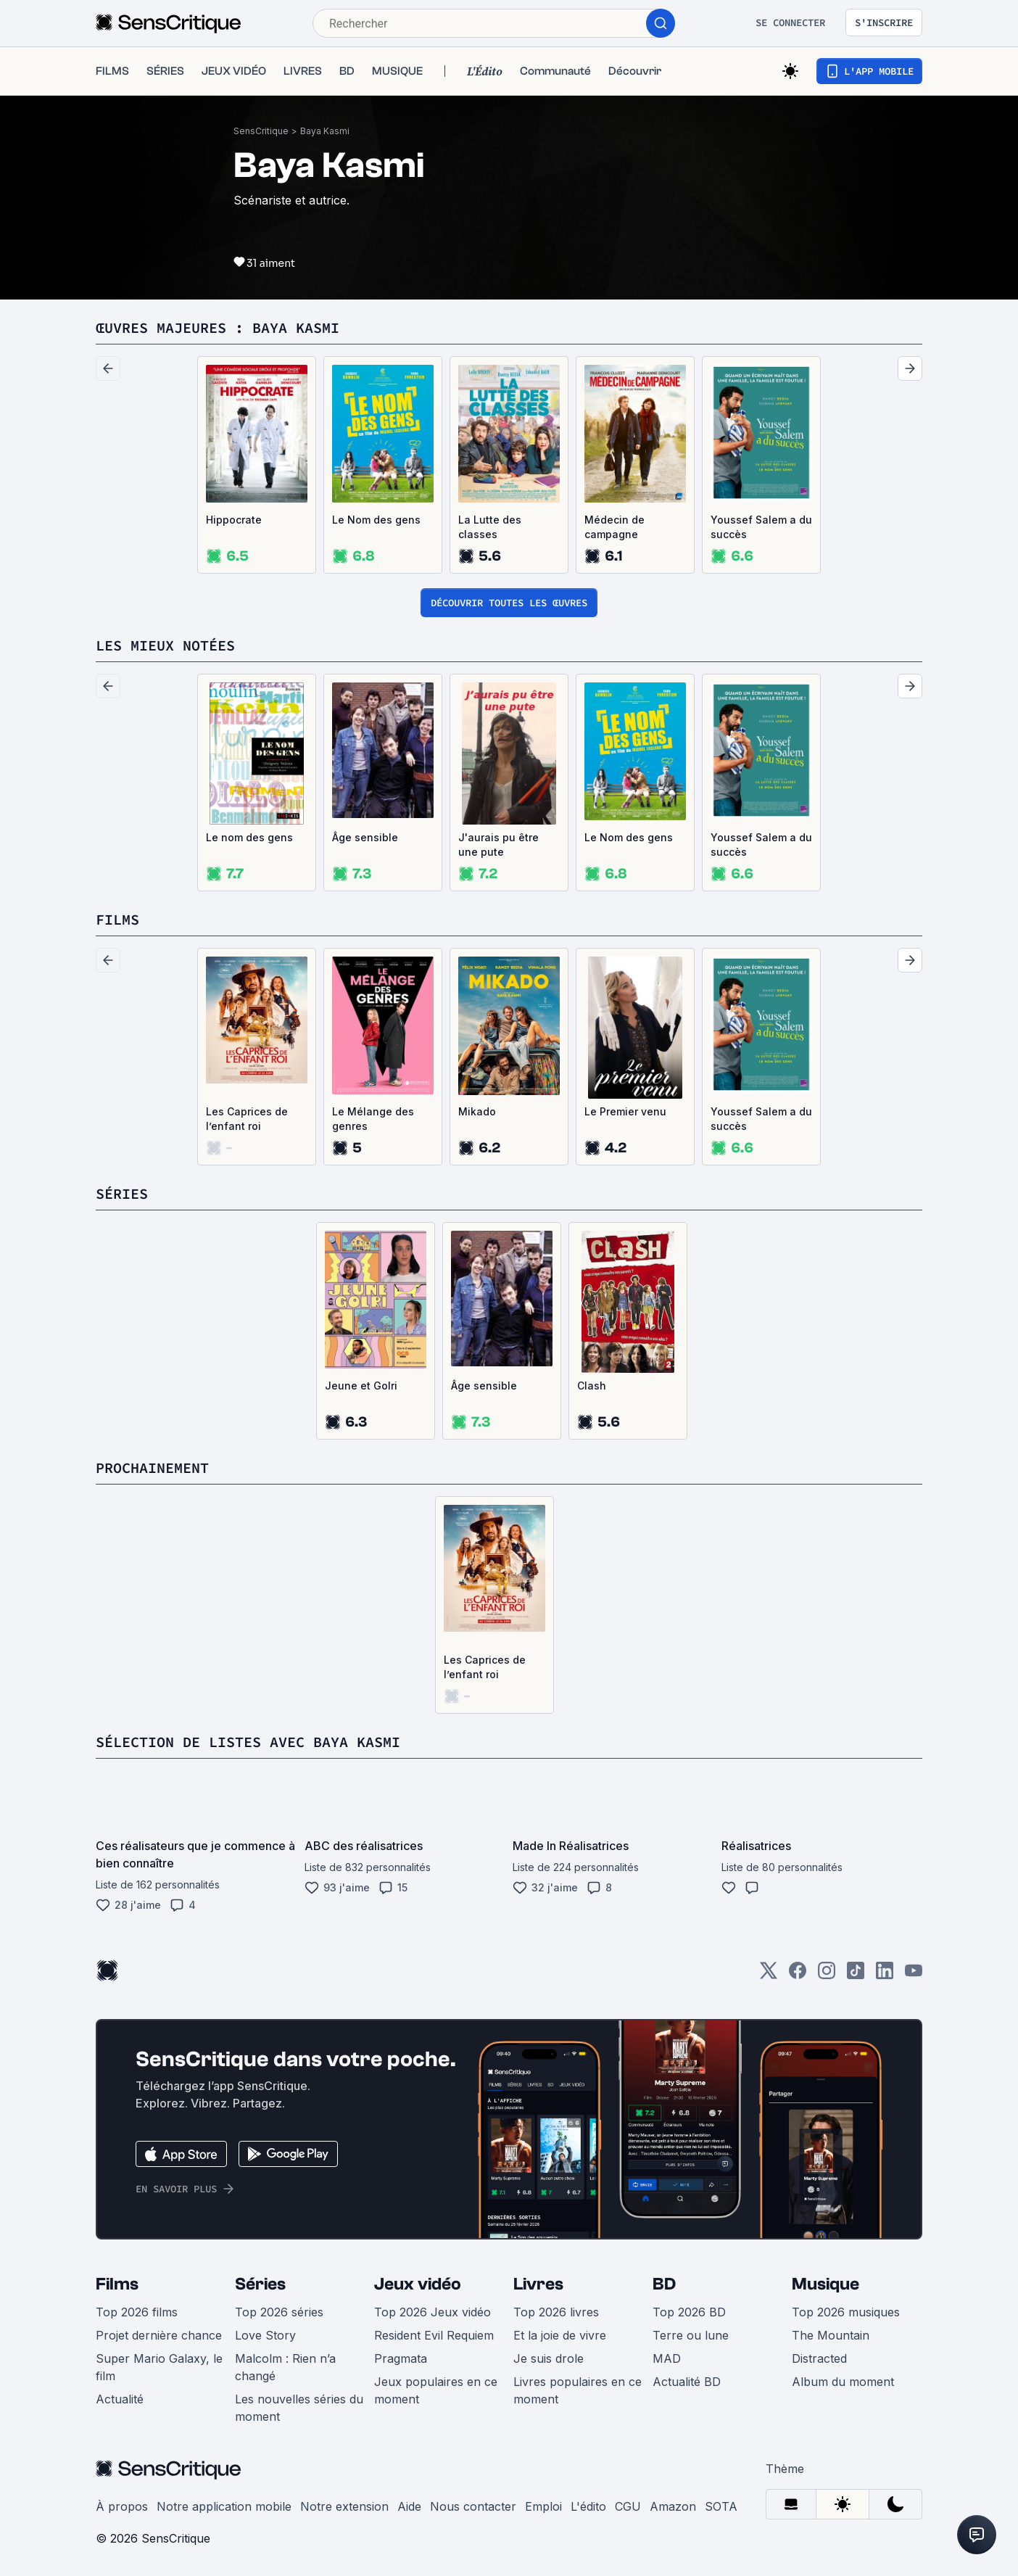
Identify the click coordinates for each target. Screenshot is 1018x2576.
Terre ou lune (691, 2335)
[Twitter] (768, 1975)
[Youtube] (913, 1975)
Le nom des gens (249, 837)
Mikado (477, 1111)
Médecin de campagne (614, 526)
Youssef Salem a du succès (761, 526)
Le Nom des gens (376, 519)
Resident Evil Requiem (434, 2335)
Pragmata (400, 2358)
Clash (591, 1385)
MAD (667, 2358)
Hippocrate (234, 519)
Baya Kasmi (324, 130)
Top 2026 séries (279, 2312)
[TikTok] (855, 1975)
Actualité (120, 2399)
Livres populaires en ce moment (577, 2390)
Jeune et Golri (361, 1385)
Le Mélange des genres (373, 1118)
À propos (122, 2506)
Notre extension (344, 2506)
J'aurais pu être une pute (498, 844)
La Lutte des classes (489, 526)
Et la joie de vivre (559, 2335)
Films (117, 2284)
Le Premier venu (625, 1111)
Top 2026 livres (556, 2312)
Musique (825, 2284)
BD (664, 2284)
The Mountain (830, 2335)
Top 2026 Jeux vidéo (432, 2312)
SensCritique (261, 130)
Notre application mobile (224, 2506)
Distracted (819, 2358)
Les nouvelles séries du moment (299, 2408)
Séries (260, 2284)
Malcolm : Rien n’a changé (285, 2367)
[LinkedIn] (884, 1975)
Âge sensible (365, 837)
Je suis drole (548, 2358)
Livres (538, 2284)
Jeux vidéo (417, 2284)
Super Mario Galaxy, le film (159, 2367)
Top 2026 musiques (846, 2312)
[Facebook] (797, 1975)
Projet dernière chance (159, 2335)
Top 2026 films (137, 2312)
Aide (409, 2506)
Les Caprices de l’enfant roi (247, 1118)
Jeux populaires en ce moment (435, 2390)
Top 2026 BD (689, 2312)
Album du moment (843, 2381)
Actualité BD (687, 2381)
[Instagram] (826, 1975)
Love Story (265, 2335)
